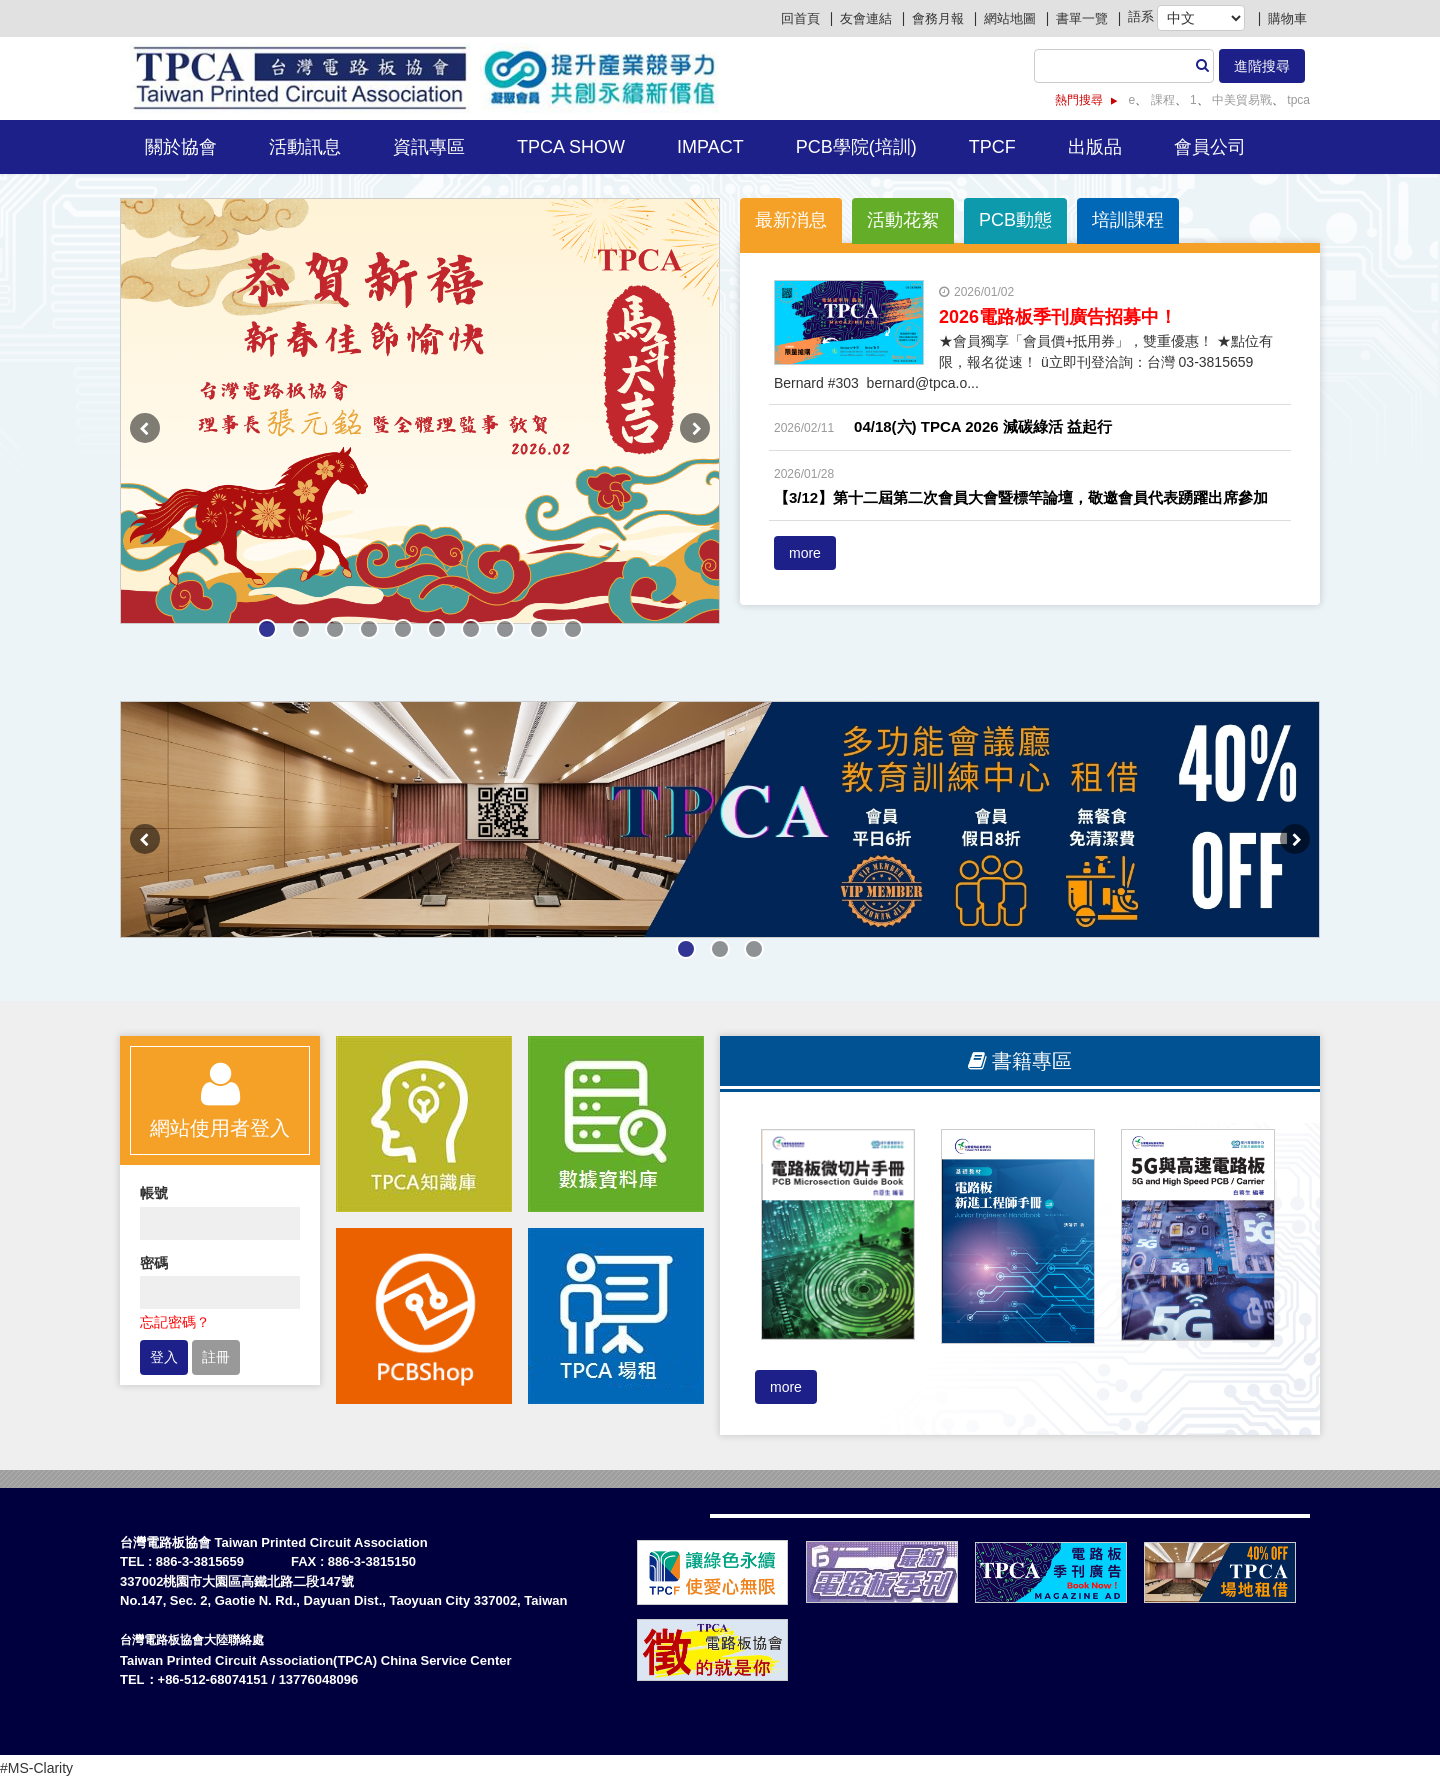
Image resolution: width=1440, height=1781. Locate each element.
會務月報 (938, 18)
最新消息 (791, 220)
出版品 (1095, 147)
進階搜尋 (1262, 66)
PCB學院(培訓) (856, 147)
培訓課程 (1128, 220)
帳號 (154, 1193)
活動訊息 (305, 147)
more (805, 553)
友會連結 (866, 18)
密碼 (154, 1263)
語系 (1141, 16)
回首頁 (800, 18)
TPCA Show (571, 147)
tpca (1297, 100)
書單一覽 (1082, 18)
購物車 (1287, 18)
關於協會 (181, 147)
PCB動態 (1015, 220)
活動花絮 (903, 220)
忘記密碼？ (175, 1322)
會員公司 (1210, 147)
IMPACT (710, 147)
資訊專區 (429, 147)
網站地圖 (1010, 18)
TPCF (992, 147)
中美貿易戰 (1240, 100)
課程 (1160, 100)
